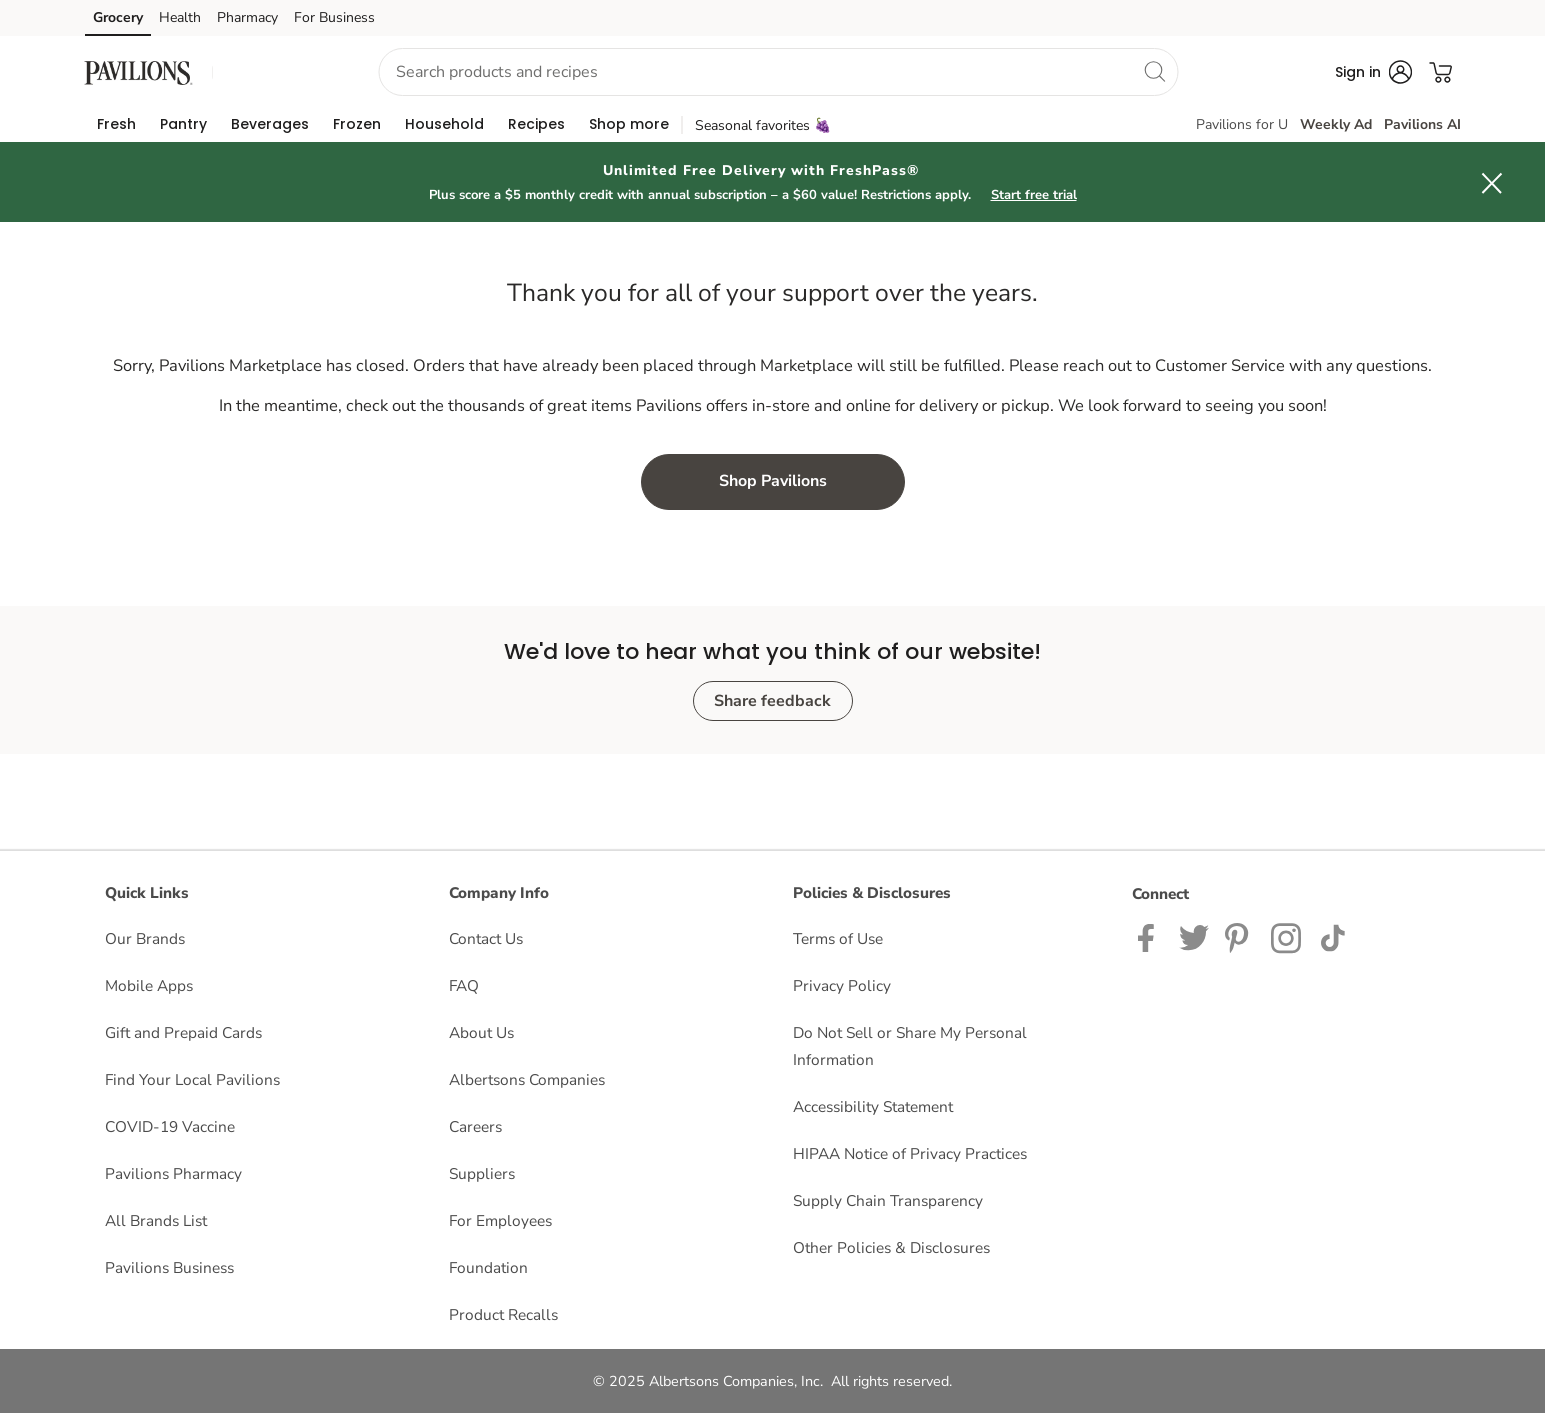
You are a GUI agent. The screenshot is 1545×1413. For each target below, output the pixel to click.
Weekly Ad (1336, 124)
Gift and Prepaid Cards (183, 1032)
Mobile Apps (149, 985)
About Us (481, 1032)
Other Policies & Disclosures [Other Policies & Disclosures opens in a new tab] (891, 1247)
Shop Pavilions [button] (773, 481)
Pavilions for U (1242, 124)
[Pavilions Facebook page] (1150, 936)
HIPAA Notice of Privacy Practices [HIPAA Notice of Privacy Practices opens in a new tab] (910, 1153)
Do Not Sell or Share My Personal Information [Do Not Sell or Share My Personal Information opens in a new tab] (910, 1046)
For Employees (500, 1220)
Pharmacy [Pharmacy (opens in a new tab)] (247, 17)
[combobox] (779, 72)
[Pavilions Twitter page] (1194, 936)
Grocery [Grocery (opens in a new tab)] (118, 17)
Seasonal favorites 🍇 (763, 125)
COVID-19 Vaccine (170, 1126)
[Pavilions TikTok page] (1332, 936)
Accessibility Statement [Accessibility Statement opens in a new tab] (873, 1106)
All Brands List (156, 1220)
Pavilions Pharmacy (173, 1173)
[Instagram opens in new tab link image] (1240, 936)
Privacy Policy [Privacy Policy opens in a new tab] (842, 985)
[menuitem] (116, 124)
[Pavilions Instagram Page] (1287, 936)
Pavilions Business (169, 1267)
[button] (278, 72)
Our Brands (145, 938)
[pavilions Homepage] (139, 71)
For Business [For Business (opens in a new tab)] (334, 17)
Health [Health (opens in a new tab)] (180, 17)
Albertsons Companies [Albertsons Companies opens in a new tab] (527, 1079)
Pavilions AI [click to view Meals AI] (1422, 124)
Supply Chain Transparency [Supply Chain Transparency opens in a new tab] (888, 1200)
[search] (1155, 71)
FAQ (464, 985)
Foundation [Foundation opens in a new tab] (488, 1267)
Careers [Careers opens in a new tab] (475, 1126)
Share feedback (772, 701)
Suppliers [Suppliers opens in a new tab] (482, 1173)
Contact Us (486, 938)
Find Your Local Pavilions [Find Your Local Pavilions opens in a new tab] (192, 1079)
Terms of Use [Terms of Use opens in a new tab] (838, 938)
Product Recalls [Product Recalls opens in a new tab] (503, 1314)
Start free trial (1034, 195)
